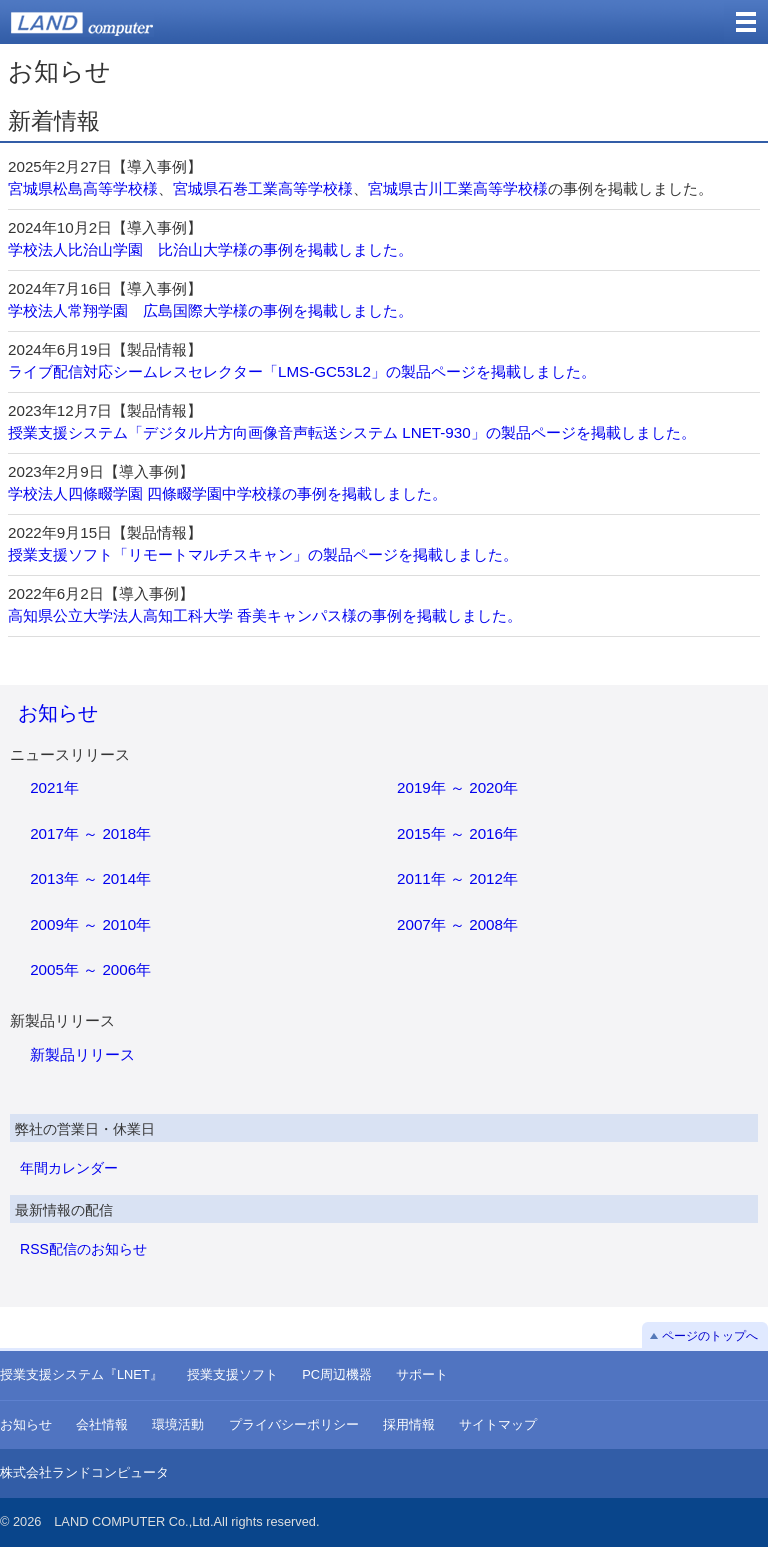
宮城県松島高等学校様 (83, 188)
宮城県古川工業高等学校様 (458, 188)
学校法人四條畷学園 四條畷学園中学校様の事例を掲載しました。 (227, 493)
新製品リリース (82, 1054)
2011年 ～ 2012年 (457, 878)
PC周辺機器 (337, 1374)
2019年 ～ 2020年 (457, 787)
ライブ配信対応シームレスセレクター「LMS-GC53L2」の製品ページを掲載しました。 (302, 371)
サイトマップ (498, 1424)
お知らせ (58, 713)
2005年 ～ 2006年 (90, 969)
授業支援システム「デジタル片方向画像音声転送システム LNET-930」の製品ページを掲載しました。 (352, 432)
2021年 (54, 787)
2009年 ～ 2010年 (90, 924)
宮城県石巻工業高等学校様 (263, 188)
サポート (422, 1374)
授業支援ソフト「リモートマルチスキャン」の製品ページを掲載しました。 (263, 554)
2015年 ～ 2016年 (457, 833)
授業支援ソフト (232, 1374)
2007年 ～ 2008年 (457, 924)
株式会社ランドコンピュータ (84, 1472)
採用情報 (409, 1424)
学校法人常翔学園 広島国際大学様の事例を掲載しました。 (210, 310)
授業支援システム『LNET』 (81, 1374)
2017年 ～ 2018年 (90, 833)
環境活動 (178, 1424)
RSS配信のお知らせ (83, 1249)
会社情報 (102, 1424)
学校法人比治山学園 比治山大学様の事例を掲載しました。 (210, 249)
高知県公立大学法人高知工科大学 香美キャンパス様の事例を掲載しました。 (265, 615)
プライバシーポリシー (294, 1424)
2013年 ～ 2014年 (90, 878)
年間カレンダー (69, 1168)
